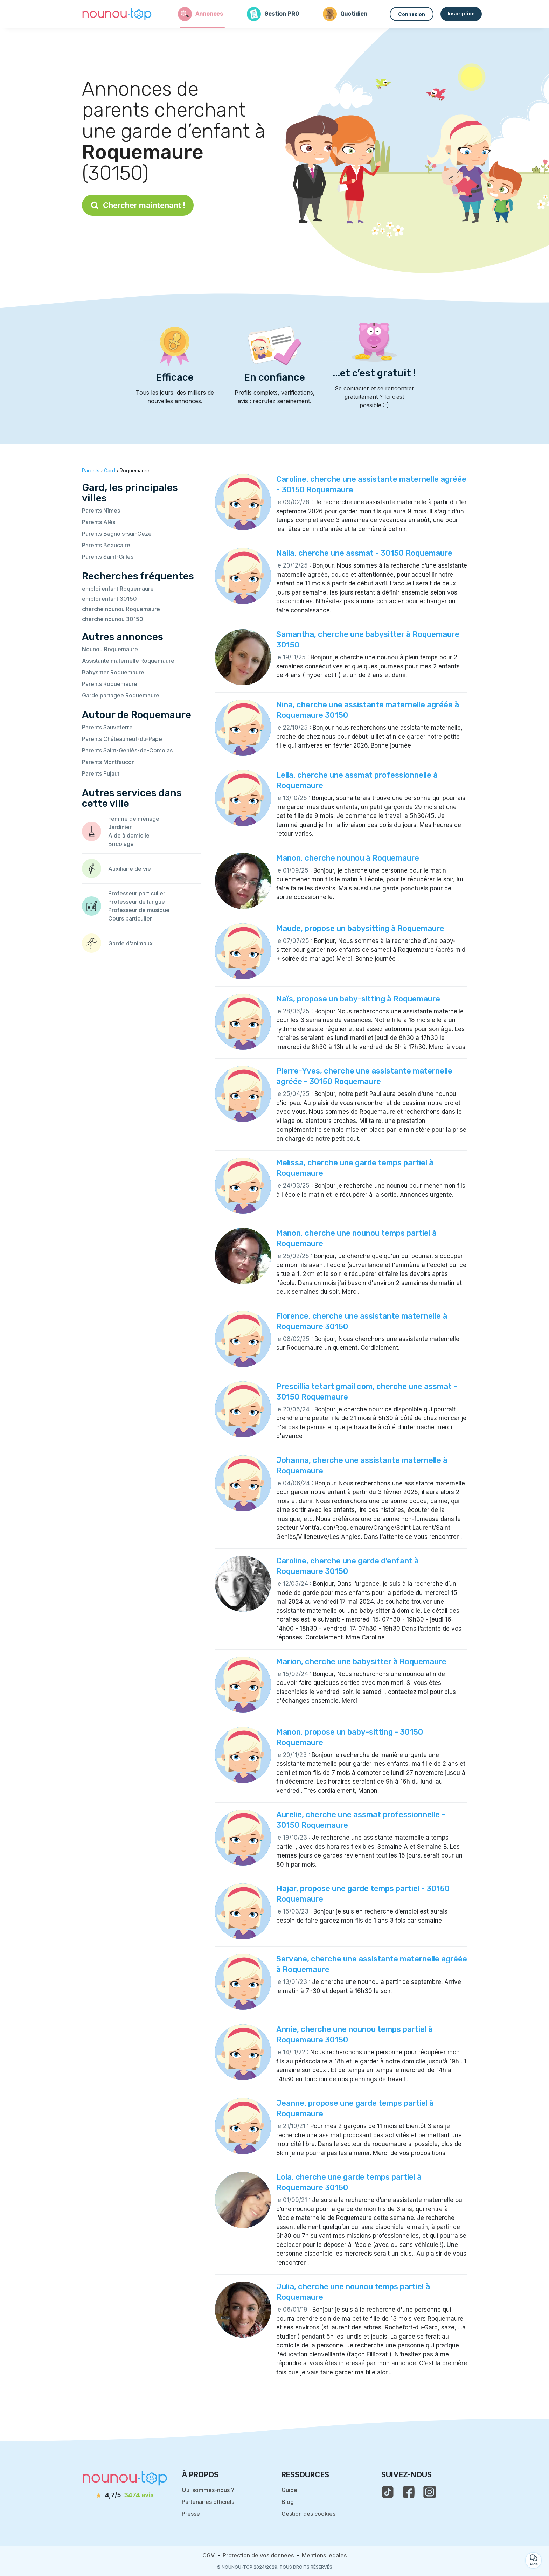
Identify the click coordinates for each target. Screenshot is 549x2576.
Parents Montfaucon (108, 761)
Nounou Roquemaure (110, 649)
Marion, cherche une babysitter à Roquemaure (361, 1661)
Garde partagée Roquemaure (120, 695)
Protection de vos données (258, 2555)
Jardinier (120, 827)
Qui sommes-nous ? (208, 2489)
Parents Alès (98, 522)
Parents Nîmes (101, 510)
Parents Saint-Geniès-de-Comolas (127, 750)
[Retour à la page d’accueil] (117, 14)
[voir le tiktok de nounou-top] (387, 2492)
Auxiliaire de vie (129, 868)
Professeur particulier (136, 893)
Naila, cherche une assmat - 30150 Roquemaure (364, 553)
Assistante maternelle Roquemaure (128, 660)
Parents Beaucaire (106, 545)
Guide (289, 2489)
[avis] (125, 2495)
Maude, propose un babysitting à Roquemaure (360, 928)
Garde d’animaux (130, 943)
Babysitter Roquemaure (113, 672)
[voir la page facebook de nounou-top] (408, 2492)
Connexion (411, 14)
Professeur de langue (136, 901)
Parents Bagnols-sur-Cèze (117, 533)
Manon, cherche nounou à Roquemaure (347, 858)
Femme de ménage (133, 818)
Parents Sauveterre (107, 727)
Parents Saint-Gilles (107, 556)
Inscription (461, 13)
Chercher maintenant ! (137, 205)
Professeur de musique (138, 910)
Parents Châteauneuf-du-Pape (122, 738)
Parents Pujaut (100, 773)
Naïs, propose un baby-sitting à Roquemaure (358, 999)
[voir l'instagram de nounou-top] (429, 2492)
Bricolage (121, 843)
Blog (288, 2501)
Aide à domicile (129, 835)
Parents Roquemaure (109, 683)
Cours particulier (130, 918)
